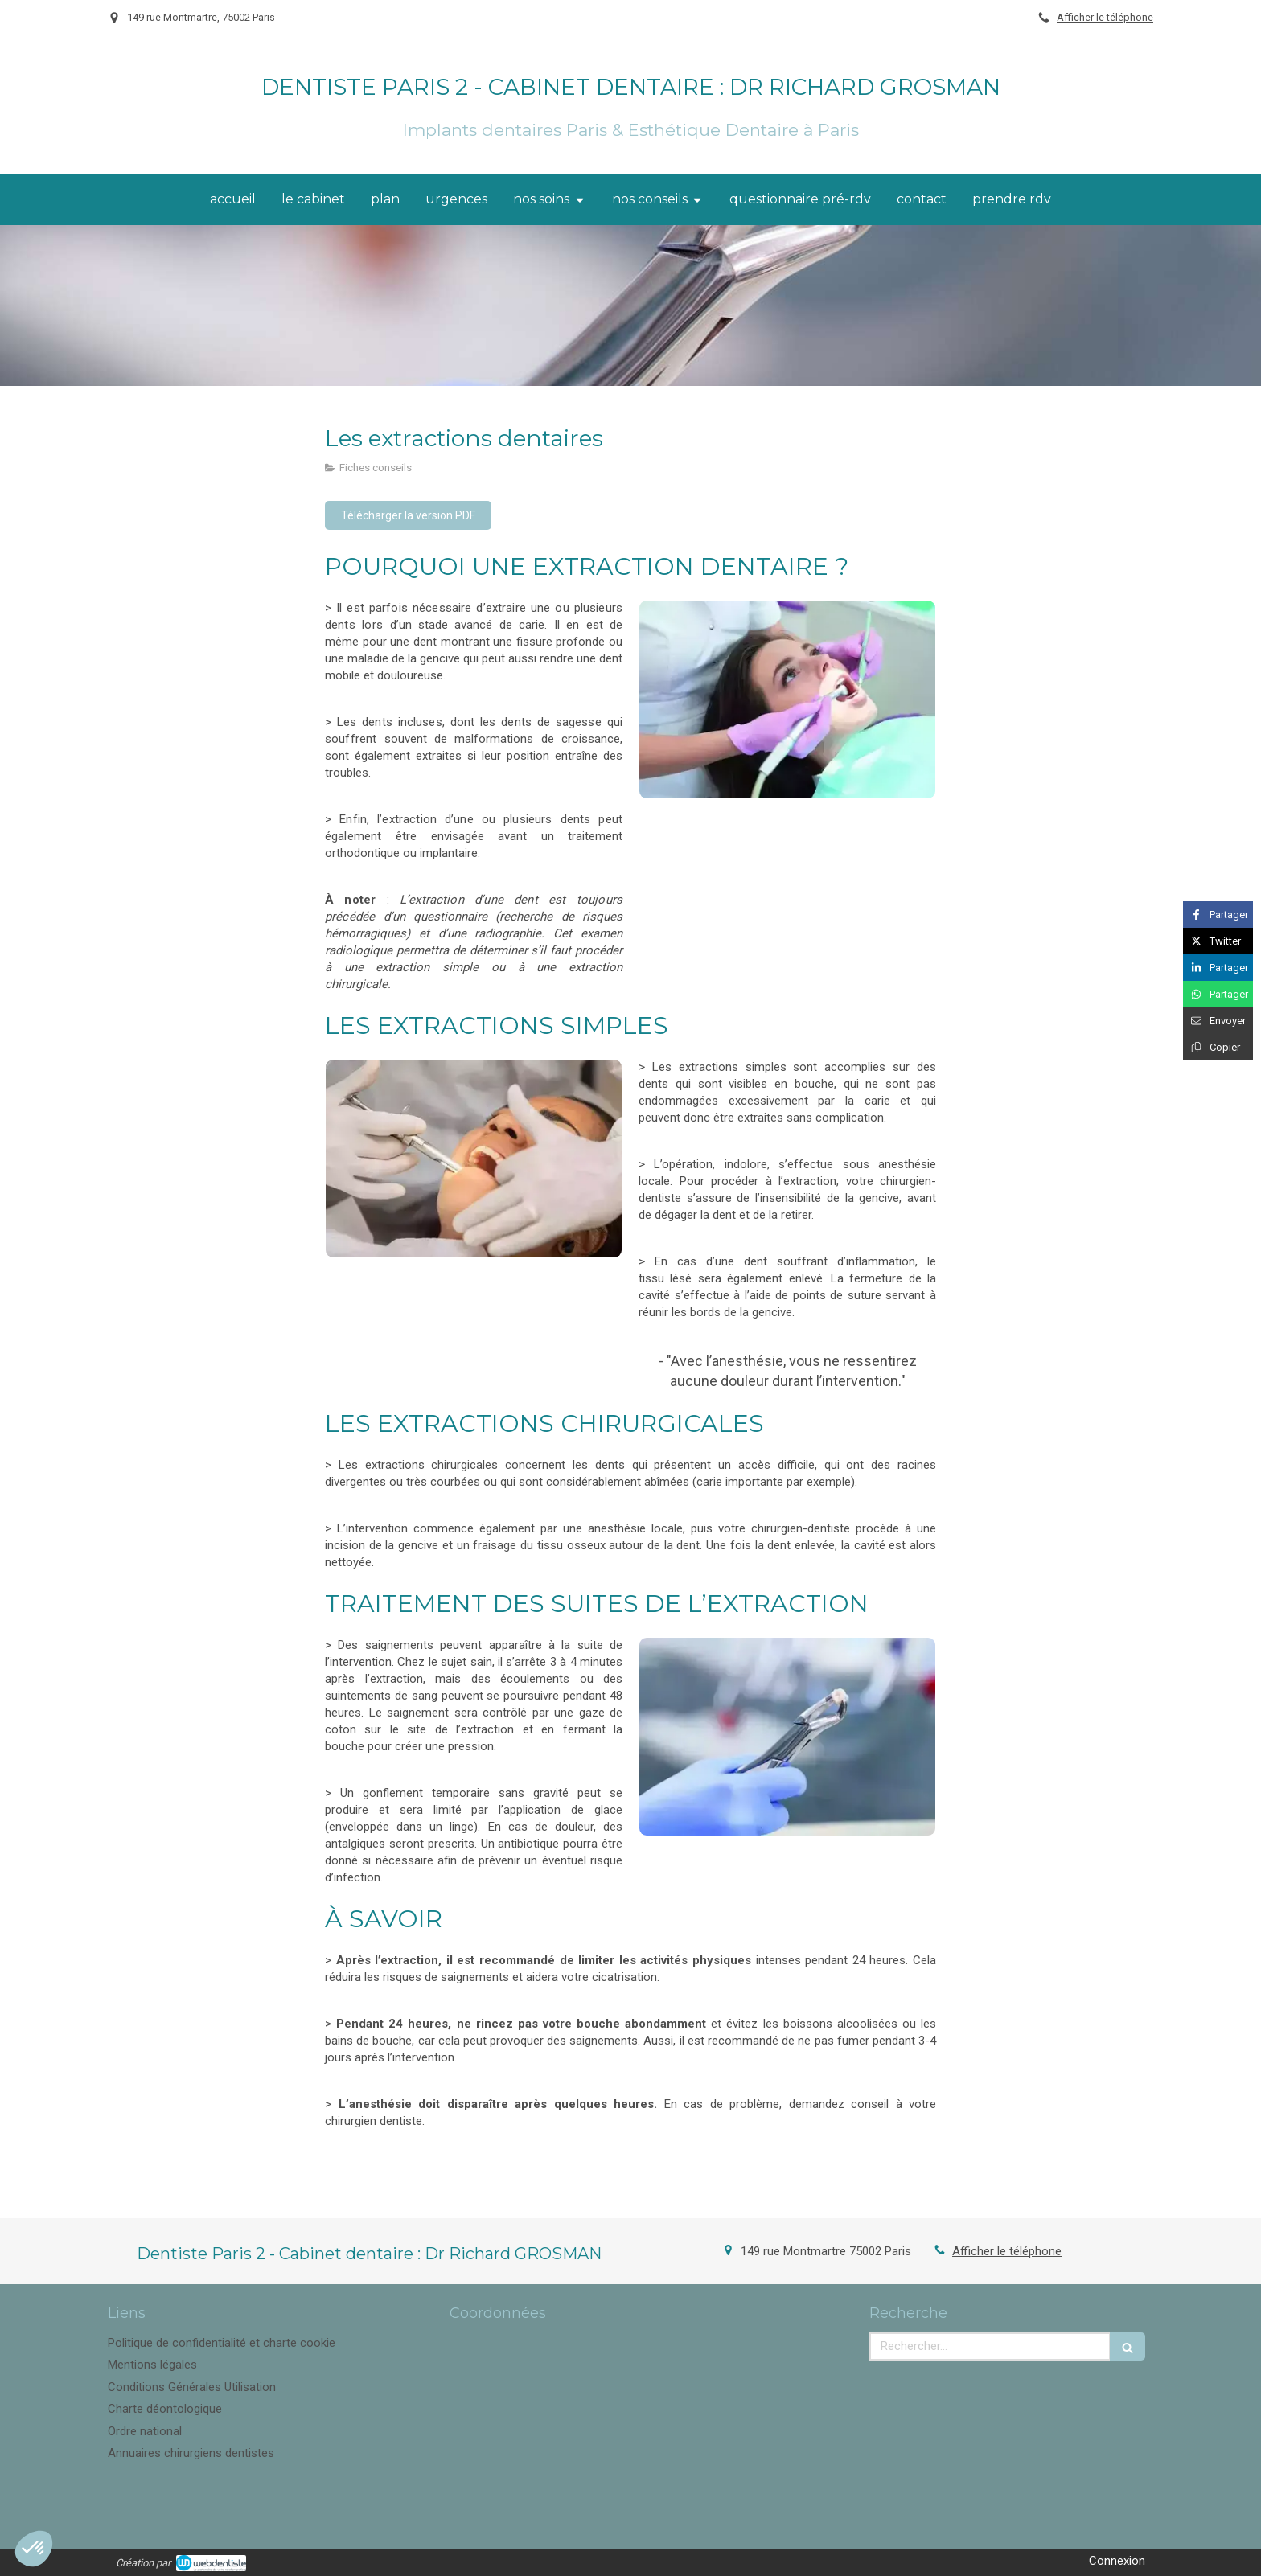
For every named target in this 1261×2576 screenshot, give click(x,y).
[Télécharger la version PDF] (408, 515)
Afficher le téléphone (1105, 17)
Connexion (1117, 2560)
